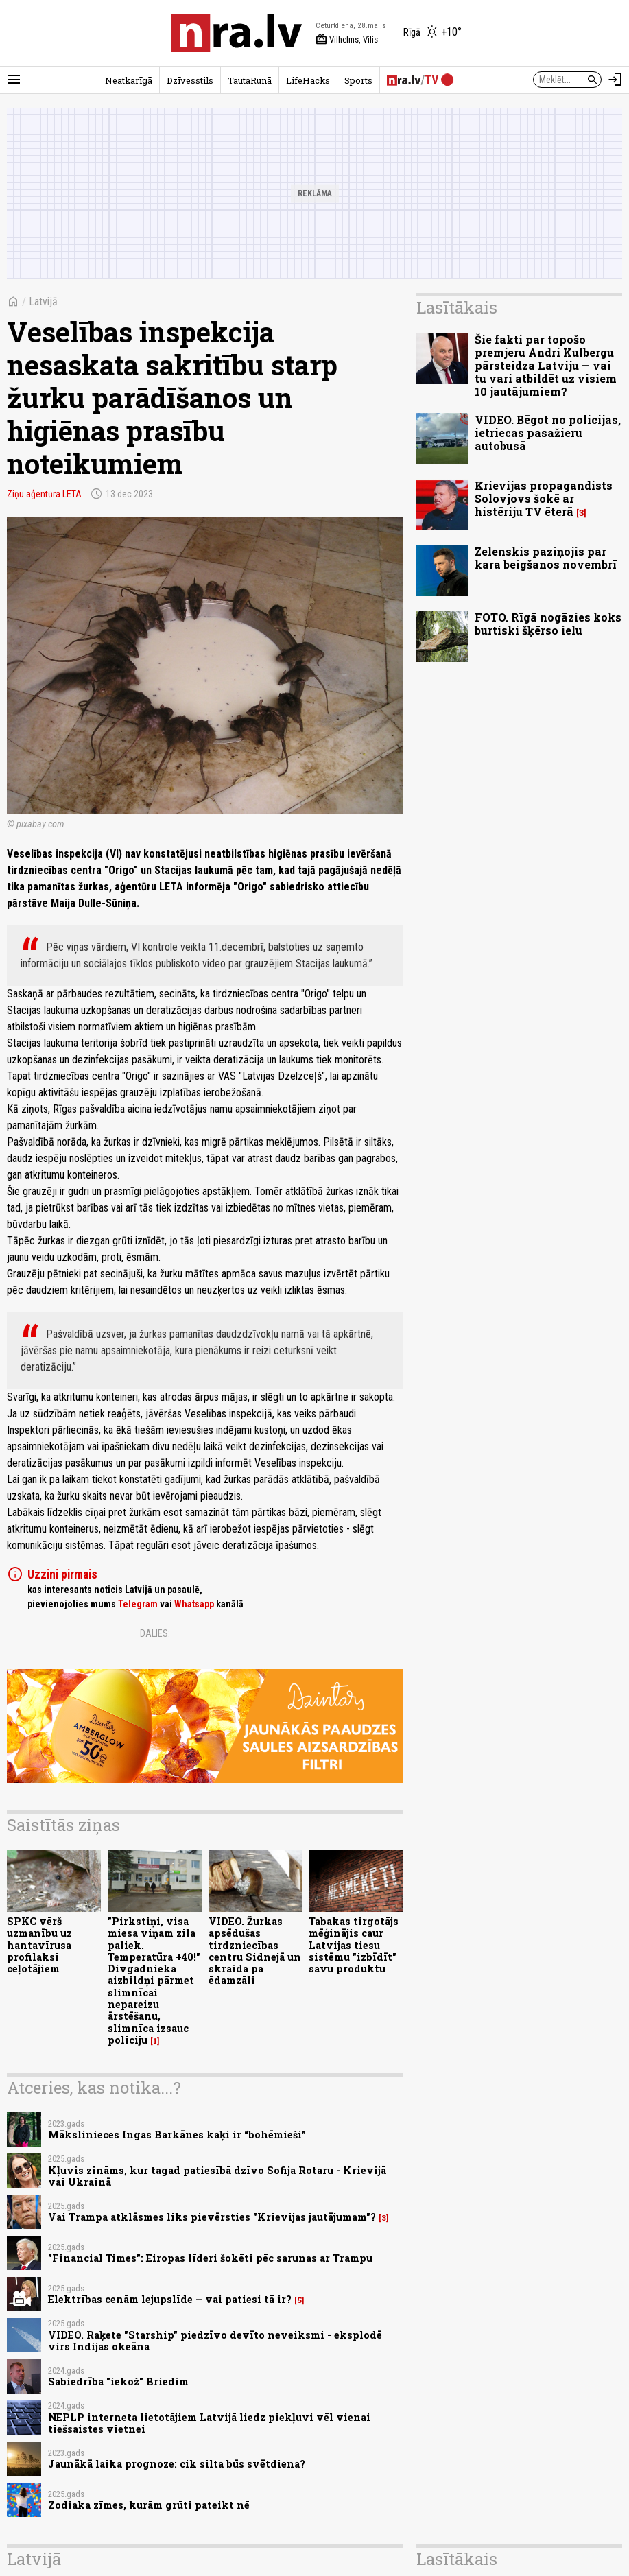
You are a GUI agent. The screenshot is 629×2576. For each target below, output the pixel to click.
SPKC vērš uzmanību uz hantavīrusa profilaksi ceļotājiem (39, 1945)
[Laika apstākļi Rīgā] (432, 32)
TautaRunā (250, 80)
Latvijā (43, 301)
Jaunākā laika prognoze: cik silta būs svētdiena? (176, 2463)
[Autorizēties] (615, 79)
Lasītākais (456, 307)
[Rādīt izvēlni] (13, 79)
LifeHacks (308, 80)
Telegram (138, 1603)
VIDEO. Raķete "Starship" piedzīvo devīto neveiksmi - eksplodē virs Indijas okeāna (215, 2340)
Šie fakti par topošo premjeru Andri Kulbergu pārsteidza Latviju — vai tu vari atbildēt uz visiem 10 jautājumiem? (546, 365)
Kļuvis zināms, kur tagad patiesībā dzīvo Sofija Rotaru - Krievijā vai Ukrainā (217, 2176)
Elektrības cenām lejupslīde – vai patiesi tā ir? (170, 2299)
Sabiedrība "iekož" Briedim (118, 2381)
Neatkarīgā (128, 80)
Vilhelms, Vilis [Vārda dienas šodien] (347, 40)
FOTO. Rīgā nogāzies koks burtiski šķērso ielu (548, 623)
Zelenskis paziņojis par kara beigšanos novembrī (546, 557)
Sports (358, 80)
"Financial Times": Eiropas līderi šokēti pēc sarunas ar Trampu (210, 2258)
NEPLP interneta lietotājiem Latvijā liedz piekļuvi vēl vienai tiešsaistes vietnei (209, 2423)
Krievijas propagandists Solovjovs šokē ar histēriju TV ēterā (544, 498)
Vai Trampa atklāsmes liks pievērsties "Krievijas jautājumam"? (212, 2216)
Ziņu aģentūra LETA (44, 493)
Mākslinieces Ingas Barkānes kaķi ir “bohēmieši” (177, 2134)
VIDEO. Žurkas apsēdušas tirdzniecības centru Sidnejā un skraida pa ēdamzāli (255, 1951)
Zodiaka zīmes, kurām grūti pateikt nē (149, 2505)
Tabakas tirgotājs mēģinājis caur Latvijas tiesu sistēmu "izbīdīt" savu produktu (354, 1945)
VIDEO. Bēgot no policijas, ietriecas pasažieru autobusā (548, 432)
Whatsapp (194, 1603)
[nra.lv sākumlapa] (236, 33)
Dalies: (155, 1633)
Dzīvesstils (190, 80)
